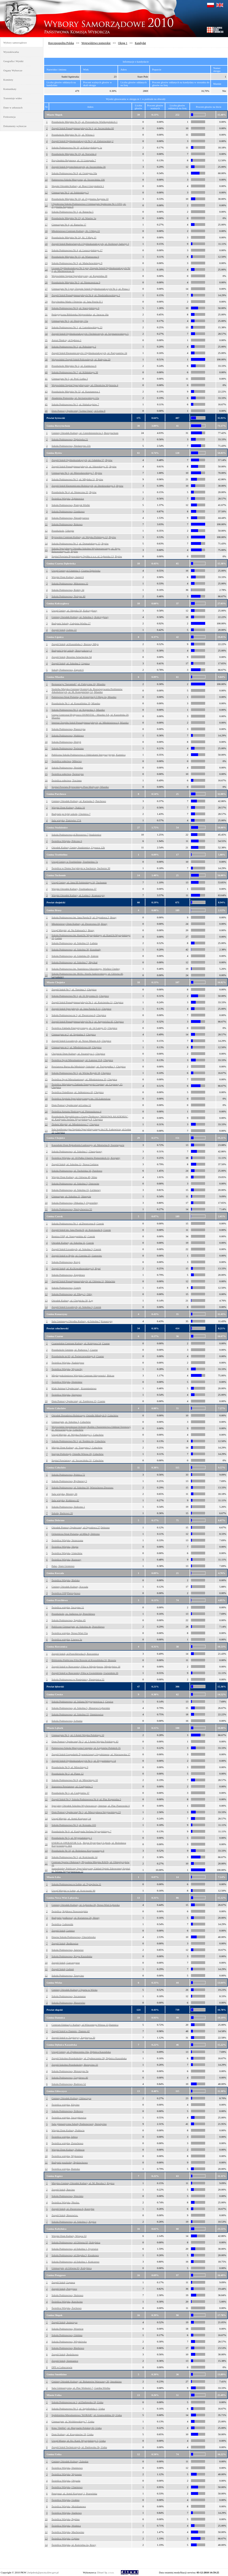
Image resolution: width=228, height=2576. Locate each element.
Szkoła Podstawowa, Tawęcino (68, 1975)
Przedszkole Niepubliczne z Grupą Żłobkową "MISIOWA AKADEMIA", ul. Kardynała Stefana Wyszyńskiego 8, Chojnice (90, 1118)
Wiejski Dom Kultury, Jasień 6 (68, 577)
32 (46, 320)
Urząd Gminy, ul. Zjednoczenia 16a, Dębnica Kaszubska (81, 2051)
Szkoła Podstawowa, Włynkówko (69, 2341)
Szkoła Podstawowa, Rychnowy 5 (69, 1481)
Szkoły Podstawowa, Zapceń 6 (68, 669)
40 (46, 372)
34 (46, 333)
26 (46, 282)
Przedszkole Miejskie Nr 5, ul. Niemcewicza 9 (76, 282)
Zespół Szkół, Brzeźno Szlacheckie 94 (72, 656)
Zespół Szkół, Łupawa (63, 2282)
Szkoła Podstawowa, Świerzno (68, 748)
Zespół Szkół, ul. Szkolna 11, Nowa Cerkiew (75, 1164)
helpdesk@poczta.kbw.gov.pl (43, 2572)
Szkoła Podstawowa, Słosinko (67, 767)
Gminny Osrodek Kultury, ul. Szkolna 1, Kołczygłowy (80, 617)
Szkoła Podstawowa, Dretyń (66, 741)
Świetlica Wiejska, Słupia (65, 1546)
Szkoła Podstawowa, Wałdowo (68, 735)
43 (46, 391)
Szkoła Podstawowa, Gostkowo (68, 511)
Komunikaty (9, 89)
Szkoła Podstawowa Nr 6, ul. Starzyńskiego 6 (75, 308)
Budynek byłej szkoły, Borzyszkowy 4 (72, 650)
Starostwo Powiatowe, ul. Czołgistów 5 (72, 1786)
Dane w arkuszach (13, 107)
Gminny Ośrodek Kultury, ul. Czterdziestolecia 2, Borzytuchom (85, 432)
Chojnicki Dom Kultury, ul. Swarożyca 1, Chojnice (78, 1053)
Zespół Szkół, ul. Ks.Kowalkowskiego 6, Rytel (76, 1268)
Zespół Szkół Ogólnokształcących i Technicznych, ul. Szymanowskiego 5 (90, 333)
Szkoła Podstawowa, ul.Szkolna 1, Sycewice (75, 2248)
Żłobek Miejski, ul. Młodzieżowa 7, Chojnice (75, 1124)
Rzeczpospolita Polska (61, 43)
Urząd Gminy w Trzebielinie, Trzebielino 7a (75, 861)
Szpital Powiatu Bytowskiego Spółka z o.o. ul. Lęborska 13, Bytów (87, 556)
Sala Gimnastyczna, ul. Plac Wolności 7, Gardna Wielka (81, 2387)
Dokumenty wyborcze (14, 126)
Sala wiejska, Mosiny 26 (64, 1493)
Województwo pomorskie (96, 43)
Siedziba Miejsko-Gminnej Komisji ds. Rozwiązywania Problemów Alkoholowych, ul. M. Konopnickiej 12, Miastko (87, 690)
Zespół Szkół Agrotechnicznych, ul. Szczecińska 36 (79, 166)
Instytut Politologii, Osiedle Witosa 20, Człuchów (78, 1453)
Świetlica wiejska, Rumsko (66, 2168)
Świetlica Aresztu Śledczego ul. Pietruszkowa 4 (76, 1111)
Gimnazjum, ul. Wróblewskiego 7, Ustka (73, 2421)
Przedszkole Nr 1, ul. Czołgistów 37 (70, 1792)
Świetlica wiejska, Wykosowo (67, 2156)
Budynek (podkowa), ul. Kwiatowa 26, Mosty (76, 1917)
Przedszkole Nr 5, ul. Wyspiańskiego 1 (72, 1837)
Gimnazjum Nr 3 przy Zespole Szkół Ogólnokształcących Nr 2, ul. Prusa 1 (91, 288)
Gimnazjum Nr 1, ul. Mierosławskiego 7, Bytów (77, 472)
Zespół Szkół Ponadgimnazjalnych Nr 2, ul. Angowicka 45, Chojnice (88, 1021)
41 (46, 378)
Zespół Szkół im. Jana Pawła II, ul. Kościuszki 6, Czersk (81, 1229)
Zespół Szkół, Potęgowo (64, 2288)
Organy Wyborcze (12, 70)
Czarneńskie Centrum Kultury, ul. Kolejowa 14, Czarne (81, 1343)
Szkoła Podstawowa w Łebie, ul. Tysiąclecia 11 (76, 1884)
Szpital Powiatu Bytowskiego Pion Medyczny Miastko (80, 786)
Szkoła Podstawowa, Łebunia (67, 1720)
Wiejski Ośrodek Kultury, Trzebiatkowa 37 (74, 888)
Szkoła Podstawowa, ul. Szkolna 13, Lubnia (75, 943)
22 (46, 256)
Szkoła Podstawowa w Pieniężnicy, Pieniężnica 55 (78, 1679)
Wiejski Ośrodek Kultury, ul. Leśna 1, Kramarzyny (78, 895)
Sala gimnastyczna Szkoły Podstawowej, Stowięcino (79, 2123)
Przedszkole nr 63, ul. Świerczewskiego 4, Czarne (78, 1356)
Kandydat (140, 43)
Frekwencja (9, 116)
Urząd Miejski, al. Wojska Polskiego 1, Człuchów (78, 1434)
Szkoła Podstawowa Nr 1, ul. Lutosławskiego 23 (77, 327)
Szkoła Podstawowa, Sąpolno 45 (69, 1620)
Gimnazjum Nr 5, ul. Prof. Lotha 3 (70, 378)
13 (46, 198)
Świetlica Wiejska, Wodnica (66, 2525)
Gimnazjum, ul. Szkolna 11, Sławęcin (71, 1196)
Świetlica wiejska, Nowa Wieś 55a (70, 1633)
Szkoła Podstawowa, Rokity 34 (68, 589)
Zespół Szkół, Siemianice (65, 2360)
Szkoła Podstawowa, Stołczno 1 (68, 1506)
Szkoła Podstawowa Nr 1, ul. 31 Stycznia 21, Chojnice (80, 995)
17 (46, 224)
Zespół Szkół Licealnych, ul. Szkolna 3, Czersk (76, 1249)
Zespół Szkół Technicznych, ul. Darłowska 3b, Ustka (79, 2447)
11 (46, 186)
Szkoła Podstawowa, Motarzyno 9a (70, 2071)
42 (46, 385)
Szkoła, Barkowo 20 (62, 1513)
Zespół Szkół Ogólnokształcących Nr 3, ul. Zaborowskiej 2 (83, 141)
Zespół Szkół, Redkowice (65, 1943)
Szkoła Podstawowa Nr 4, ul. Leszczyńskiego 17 (77, 250)
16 (46, 218)
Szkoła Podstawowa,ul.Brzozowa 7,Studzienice (76, 834)
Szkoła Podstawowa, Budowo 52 (69, 2083)
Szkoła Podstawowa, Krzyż (66, 1262)
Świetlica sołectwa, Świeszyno (68, 773)
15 (46, 211)
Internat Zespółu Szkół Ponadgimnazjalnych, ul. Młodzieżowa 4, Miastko (90, 722)
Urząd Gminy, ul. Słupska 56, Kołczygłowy (74, 610)
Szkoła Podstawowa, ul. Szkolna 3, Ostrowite (75, 1183)
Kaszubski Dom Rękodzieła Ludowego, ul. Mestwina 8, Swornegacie (88, 1145)
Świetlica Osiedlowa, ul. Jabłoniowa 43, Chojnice (78, 1092)
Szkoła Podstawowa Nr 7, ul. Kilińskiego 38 (75, 372)
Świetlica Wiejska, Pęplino (66, 2519)
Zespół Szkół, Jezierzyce (64, 2322)
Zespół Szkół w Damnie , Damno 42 (71, 2031)
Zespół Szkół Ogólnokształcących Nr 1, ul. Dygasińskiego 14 (84, 1760)
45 (46, 404)
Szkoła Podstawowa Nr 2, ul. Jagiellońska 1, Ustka (78, 2408)
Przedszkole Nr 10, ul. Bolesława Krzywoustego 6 (78, 1850)
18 (46, 231)
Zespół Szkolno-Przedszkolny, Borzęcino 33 (75, 2064)
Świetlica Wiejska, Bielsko (66, 1580)
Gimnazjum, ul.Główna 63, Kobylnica (72, 2268)
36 (46, 346)
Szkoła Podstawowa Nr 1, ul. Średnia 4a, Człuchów (78, 1441)
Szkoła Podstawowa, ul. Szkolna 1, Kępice (74, 2221)
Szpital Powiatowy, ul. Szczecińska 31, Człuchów (78, 1460)
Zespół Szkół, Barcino (63, 2189)
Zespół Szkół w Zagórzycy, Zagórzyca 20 (73, 2037)
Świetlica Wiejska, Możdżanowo (69, 2506)
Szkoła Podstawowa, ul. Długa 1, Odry (72, 1294)
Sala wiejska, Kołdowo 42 (65, 1500)
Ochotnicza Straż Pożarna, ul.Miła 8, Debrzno (76, 1533)
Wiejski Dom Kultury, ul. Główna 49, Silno (74, 1177)
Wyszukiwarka (11, 51)
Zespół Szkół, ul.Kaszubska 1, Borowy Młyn (75, 644)
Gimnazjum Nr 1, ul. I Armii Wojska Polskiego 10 (78, 1735)
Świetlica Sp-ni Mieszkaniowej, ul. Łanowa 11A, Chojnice (82, 1060)
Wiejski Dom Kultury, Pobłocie (68, 2130)
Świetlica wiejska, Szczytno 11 (68, 1607)
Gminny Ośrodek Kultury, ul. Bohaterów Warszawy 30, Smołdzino (87, 2381)
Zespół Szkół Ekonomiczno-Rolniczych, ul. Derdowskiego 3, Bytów (87, 485)
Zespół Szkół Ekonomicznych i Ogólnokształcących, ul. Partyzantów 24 (89, 353)
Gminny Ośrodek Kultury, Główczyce (71, 2098)
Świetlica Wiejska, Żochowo (66, 2308)
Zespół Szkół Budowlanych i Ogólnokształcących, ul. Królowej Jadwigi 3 (90, 243)
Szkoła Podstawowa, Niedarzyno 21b (71, 445)
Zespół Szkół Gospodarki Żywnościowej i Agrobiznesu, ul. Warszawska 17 (91, 1754)
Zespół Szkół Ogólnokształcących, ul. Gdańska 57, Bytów (82, 460)
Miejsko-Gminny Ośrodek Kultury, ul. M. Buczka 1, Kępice (83, 2183)
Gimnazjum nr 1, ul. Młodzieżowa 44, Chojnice (76, 1047)
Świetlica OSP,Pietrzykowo (66, 1593)
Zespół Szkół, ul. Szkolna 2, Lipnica (71, 663)
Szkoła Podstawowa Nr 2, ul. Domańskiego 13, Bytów (80, 543)
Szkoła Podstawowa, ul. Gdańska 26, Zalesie (75, 955)
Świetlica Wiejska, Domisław (67, 1381)
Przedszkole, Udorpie (63, 530)
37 (46, 353)
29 (46, 301)
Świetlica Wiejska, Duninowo (67, 2467)
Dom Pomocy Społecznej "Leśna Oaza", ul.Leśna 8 (78, 410)
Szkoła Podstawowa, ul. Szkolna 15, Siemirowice (77, 1714)
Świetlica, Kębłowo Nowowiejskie (70, 1911)
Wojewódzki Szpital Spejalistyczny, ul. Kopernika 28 (79, 275)
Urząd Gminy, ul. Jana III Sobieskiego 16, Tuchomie (79, 882)
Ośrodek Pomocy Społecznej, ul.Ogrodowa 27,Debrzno (81, 1527)
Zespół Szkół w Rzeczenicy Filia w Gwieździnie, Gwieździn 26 (85, 1673)
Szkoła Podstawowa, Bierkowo (68, 2347)
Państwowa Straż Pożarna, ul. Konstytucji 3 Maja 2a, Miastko (84, 696)
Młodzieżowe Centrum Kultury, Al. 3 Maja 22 (76, 231)
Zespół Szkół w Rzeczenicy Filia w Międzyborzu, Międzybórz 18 (86, 1666)
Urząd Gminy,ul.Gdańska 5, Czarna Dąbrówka (76, 570)
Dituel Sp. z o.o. (105, 2572)
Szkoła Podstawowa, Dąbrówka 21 (70, 439)
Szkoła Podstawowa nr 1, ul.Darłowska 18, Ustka (77, 2402)
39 (46, 365)
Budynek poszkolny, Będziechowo (70, 2162)
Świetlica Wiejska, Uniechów (67, 1553)
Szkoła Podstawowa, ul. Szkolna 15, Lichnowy (76, 1189)
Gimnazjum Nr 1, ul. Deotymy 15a (70, 320)
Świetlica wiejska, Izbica (65, 2136)
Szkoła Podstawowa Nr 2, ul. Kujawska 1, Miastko (78, 709)
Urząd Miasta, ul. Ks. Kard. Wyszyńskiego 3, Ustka (79, 2440)
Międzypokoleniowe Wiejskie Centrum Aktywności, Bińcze (83, 1375)
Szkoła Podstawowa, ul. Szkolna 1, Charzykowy (77, 1151)
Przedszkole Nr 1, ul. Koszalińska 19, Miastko (76, 703)
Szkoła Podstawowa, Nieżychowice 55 (72, 1209)
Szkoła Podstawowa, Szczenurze (69, 1996)
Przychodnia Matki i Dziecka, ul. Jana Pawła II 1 (77, 301)
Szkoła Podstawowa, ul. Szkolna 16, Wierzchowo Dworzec (83, 1487)
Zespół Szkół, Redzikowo (65, 2354)
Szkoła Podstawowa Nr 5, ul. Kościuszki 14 (74, 1857)
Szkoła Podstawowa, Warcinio (67, 2196)
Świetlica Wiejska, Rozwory (66, 1559)
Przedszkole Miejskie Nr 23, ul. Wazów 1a (74, 218)
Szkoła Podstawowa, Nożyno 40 (68, 596)
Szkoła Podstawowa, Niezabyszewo (70, 517)
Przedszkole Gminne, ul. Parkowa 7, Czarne (75, 1349)
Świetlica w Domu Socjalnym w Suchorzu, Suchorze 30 (81, 868)
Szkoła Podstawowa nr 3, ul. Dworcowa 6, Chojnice (79, 1015)
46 (46, 410)
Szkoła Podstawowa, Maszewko (68, 2002)
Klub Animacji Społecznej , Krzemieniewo (74, 1388)
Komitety (8, 79)
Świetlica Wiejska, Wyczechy (67, 1369)
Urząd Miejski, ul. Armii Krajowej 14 (71, 1818)
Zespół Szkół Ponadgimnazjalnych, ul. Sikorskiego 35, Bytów (84, 466)
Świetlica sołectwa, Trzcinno (67, 780)
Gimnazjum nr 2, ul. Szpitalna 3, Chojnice (74, 1034)
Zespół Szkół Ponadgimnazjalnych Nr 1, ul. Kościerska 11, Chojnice (87, 1002)
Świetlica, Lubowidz (62, 1924)
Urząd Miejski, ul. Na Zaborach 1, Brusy (73, 930)
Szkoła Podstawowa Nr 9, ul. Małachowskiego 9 (77, 263)
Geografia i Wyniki (13, 61)
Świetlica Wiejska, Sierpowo (67, 1394)
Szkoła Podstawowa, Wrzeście (67, 2328)
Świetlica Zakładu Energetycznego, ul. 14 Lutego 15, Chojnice (84, 1027)
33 (46, 327)
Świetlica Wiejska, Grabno (66, 2499)
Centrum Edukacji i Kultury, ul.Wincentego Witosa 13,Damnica (85, 2024)
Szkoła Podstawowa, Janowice (68, 1949)
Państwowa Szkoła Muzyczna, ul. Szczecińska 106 (78, 179)
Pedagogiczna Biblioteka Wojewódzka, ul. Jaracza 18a (80, 314)
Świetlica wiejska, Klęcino (66, 2104)
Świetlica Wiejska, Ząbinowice (68, 498)
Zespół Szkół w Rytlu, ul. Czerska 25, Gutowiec (77, 1255)
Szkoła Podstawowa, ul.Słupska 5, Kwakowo (75, 2255)
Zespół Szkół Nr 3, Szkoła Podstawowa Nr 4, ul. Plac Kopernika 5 (86, 1799)
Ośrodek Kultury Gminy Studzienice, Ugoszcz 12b (78, 847)
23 (46, 263)
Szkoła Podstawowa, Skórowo (67, 2295)
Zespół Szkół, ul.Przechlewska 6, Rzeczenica (75, 1653)
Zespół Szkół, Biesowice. (65, 2215)
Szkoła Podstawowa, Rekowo (67, 524)
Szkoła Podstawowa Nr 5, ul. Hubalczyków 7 (75, 404)
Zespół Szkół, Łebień (63, 1969)
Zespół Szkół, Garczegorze (66, 1962)
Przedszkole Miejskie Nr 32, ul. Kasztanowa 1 (76, 391)
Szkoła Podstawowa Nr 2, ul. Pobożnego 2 (74, 346)
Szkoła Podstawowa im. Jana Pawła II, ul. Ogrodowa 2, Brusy (84, 917)
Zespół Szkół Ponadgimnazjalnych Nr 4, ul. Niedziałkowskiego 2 (86, 295)
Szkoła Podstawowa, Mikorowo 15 (70, 583)
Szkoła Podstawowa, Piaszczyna (69, 729)
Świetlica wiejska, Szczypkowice (69, 2117)
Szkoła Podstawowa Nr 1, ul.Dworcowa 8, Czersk (78, 1223)
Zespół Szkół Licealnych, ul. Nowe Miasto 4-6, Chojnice (81, 1040)
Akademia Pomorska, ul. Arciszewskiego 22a (75, 397)
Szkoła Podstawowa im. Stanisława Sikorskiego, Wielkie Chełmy (86, 968)
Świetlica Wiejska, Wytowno (67, 2474)
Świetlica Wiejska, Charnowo (67, 2487)
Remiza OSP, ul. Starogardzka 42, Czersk (73, 1236)
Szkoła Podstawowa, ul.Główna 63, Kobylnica (76, 2242)
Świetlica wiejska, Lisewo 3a (67, 1639)
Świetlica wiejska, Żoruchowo (67, 2143)
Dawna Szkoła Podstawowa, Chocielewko (74, 1937)
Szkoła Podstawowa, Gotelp (66, 1287)
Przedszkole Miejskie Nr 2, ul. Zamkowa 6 (74, 365)
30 (46, 308)
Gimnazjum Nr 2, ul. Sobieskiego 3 (70, 192)
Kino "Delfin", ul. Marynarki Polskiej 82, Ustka (77, 2427)
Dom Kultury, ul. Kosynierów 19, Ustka (73, 2434)
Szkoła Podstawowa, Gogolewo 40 (70, 2077)
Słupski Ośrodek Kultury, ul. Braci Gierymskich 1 (78, 186)
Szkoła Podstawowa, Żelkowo (67, 2111)
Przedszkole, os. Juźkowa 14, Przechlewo (73, 1613)
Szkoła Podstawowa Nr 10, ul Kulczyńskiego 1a (77, 147)
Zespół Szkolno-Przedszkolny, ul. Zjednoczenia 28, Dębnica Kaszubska (89, 2058)
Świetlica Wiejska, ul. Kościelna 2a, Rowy (74, 2544)
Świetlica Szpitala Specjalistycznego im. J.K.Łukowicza (81, 1098)
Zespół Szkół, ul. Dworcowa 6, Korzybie (73, 2208)
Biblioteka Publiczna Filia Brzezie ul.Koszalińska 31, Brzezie (84, 1660)
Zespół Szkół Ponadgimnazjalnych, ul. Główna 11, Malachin (83, 1281)
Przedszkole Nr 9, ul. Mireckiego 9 (70, 1767)
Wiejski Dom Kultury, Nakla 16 (68, 807)
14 (46, 205)
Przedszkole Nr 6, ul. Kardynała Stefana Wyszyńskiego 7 (81, 1831)
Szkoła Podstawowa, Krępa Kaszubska (72, 1956)
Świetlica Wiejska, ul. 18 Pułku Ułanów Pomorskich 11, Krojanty (86, 1157)
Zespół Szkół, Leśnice (63, 1930)
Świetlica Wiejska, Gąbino (65, 2538)
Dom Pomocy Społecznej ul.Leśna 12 (71, 1105)
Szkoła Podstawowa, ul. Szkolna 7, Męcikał (74, 962)
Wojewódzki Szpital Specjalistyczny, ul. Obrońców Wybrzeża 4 (85, 385)
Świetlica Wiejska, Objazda (66, 2480)
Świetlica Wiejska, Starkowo (67, 2512)
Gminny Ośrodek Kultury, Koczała (70, 1586)
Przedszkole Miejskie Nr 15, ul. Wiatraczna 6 (75, 256)
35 (46, 340)
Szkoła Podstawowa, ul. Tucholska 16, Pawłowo (77, 1170)
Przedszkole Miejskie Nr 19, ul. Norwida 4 (74, 153)
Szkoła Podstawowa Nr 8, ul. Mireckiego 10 (75, 1780)
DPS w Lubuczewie (62, 2367)
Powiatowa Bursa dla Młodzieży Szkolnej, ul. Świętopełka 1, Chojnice (89, 1066)
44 (46, 397)
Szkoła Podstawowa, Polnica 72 (68, 1474)
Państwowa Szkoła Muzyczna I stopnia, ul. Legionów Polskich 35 (86, 1747)
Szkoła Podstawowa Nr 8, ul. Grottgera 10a (74, 173)
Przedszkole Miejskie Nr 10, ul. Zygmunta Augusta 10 (80, 198)
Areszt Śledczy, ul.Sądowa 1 (66, 340)
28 (46, 295)
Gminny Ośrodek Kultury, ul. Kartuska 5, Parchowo (79, 801)
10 (46, 179)
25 (46, 275)
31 (46, 314)
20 (46, 243)
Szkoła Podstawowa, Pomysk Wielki (71, 504)
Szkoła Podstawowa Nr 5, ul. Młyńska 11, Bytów (77, 479)
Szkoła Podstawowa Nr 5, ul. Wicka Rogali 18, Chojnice (81, 1072)
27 (46, 288)
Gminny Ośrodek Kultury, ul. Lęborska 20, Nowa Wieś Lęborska (86, 1904)
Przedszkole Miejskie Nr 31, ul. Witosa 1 (73, 134)
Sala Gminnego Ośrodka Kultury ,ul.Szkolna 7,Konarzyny (82, 1321)
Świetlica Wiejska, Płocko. (66, 2202)
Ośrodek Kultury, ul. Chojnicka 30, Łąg (72, 1300)
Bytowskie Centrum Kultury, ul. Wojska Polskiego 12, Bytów (84, 537)
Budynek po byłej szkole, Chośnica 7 (71, 813)
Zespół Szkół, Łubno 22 (64, 629)
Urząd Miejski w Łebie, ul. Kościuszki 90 (73, 1890)
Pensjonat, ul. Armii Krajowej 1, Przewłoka (74, 2493)
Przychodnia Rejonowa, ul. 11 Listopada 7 (74, 160)
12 (46, 192)
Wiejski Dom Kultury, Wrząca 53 (69, 2235)
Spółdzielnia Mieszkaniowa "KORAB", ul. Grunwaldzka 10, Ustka (87, 2415)
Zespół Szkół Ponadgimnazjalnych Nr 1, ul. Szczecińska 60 (83, 128)
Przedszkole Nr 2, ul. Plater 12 (68, 1773)
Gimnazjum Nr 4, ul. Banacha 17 (69, 224)
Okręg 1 (122, 43)
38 (46, 359)
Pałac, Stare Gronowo (63, 1565)
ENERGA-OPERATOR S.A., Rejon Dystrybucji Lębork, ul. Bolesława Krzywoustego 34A (89, 1844)
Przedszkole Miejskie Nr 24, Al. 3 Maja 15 (74, 237)
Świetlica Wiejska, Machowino (68, 2532)
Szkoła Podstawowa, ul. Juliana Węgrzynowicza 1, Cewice (82, 1701)
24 (46, 269)
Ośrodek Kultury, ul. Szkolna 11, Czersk (73, 1242)
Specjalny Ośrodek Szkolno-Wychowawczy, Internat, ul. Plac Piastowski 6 (91, 1805)
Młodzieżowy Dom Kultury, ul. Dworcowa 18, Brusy (79, 923)
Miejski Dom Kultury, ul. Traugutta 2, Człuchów (77, 1447)
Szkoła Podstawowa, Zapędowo (68, 1274)
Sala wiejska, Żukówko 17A (66, 820)
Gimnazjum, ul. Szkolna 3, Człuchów (71, 1421)
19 (46, 237)
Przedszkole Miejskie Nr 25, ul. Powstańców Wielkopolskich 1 (85, 121)
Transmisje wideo (12, 98)
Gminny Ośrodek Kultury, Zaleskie (70, 2461)
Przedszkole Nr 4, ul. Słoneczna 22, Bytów (74, 492)
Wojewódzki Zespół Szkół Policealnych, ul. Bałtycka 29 (81, 359)
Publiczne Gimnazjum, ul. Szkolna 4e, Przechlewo (78, 1626)
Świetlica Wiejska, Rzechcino (67, 2301)
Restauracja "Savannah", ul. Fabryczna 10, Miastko (78, 684)
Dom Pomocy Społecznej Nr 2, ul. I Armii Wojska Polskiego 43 (85, 1741)
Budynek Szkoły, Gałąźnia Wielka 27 (71, 623)
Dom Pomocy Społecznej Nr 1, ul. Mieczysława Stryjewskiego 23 (86, 1812)
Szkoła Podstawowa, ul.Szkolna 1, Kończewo (75, 2261)
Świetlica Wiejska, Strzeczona (67, 1540)
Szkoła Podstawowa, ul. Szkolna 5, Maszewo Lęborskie (81, 1707)
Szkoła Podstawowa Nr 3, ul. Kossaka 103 (74, 1824)
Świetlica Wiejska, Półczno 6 (67, 841)
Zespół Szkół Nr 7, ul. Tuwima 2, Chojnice (74, 989)
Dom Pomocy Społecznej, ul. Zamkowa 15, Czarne (78, 1401)
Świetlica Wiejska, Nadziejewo (68, 1362)
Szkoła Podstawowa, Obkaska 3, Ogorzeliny (75, 1202)
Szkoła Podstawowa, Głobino (67, 2335)
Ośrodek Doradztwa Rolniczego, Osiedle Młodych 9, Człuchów (85, 1415)
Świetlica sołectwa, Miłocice (67, 761)
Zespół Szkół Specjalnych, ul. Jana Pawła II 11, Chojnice (81, 1008)
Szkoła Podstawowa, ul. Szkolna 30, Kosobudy (76, 949)
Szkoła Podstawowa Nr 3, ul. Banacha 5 (73, 211)
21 (46, 250)
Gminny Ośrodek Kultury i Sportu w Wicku (74, 1989)
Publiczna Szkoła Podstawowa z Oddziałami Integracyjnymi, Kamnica (88, 754)
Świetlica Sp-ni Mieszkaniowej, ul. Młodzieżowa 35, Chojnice (84, 1079)
